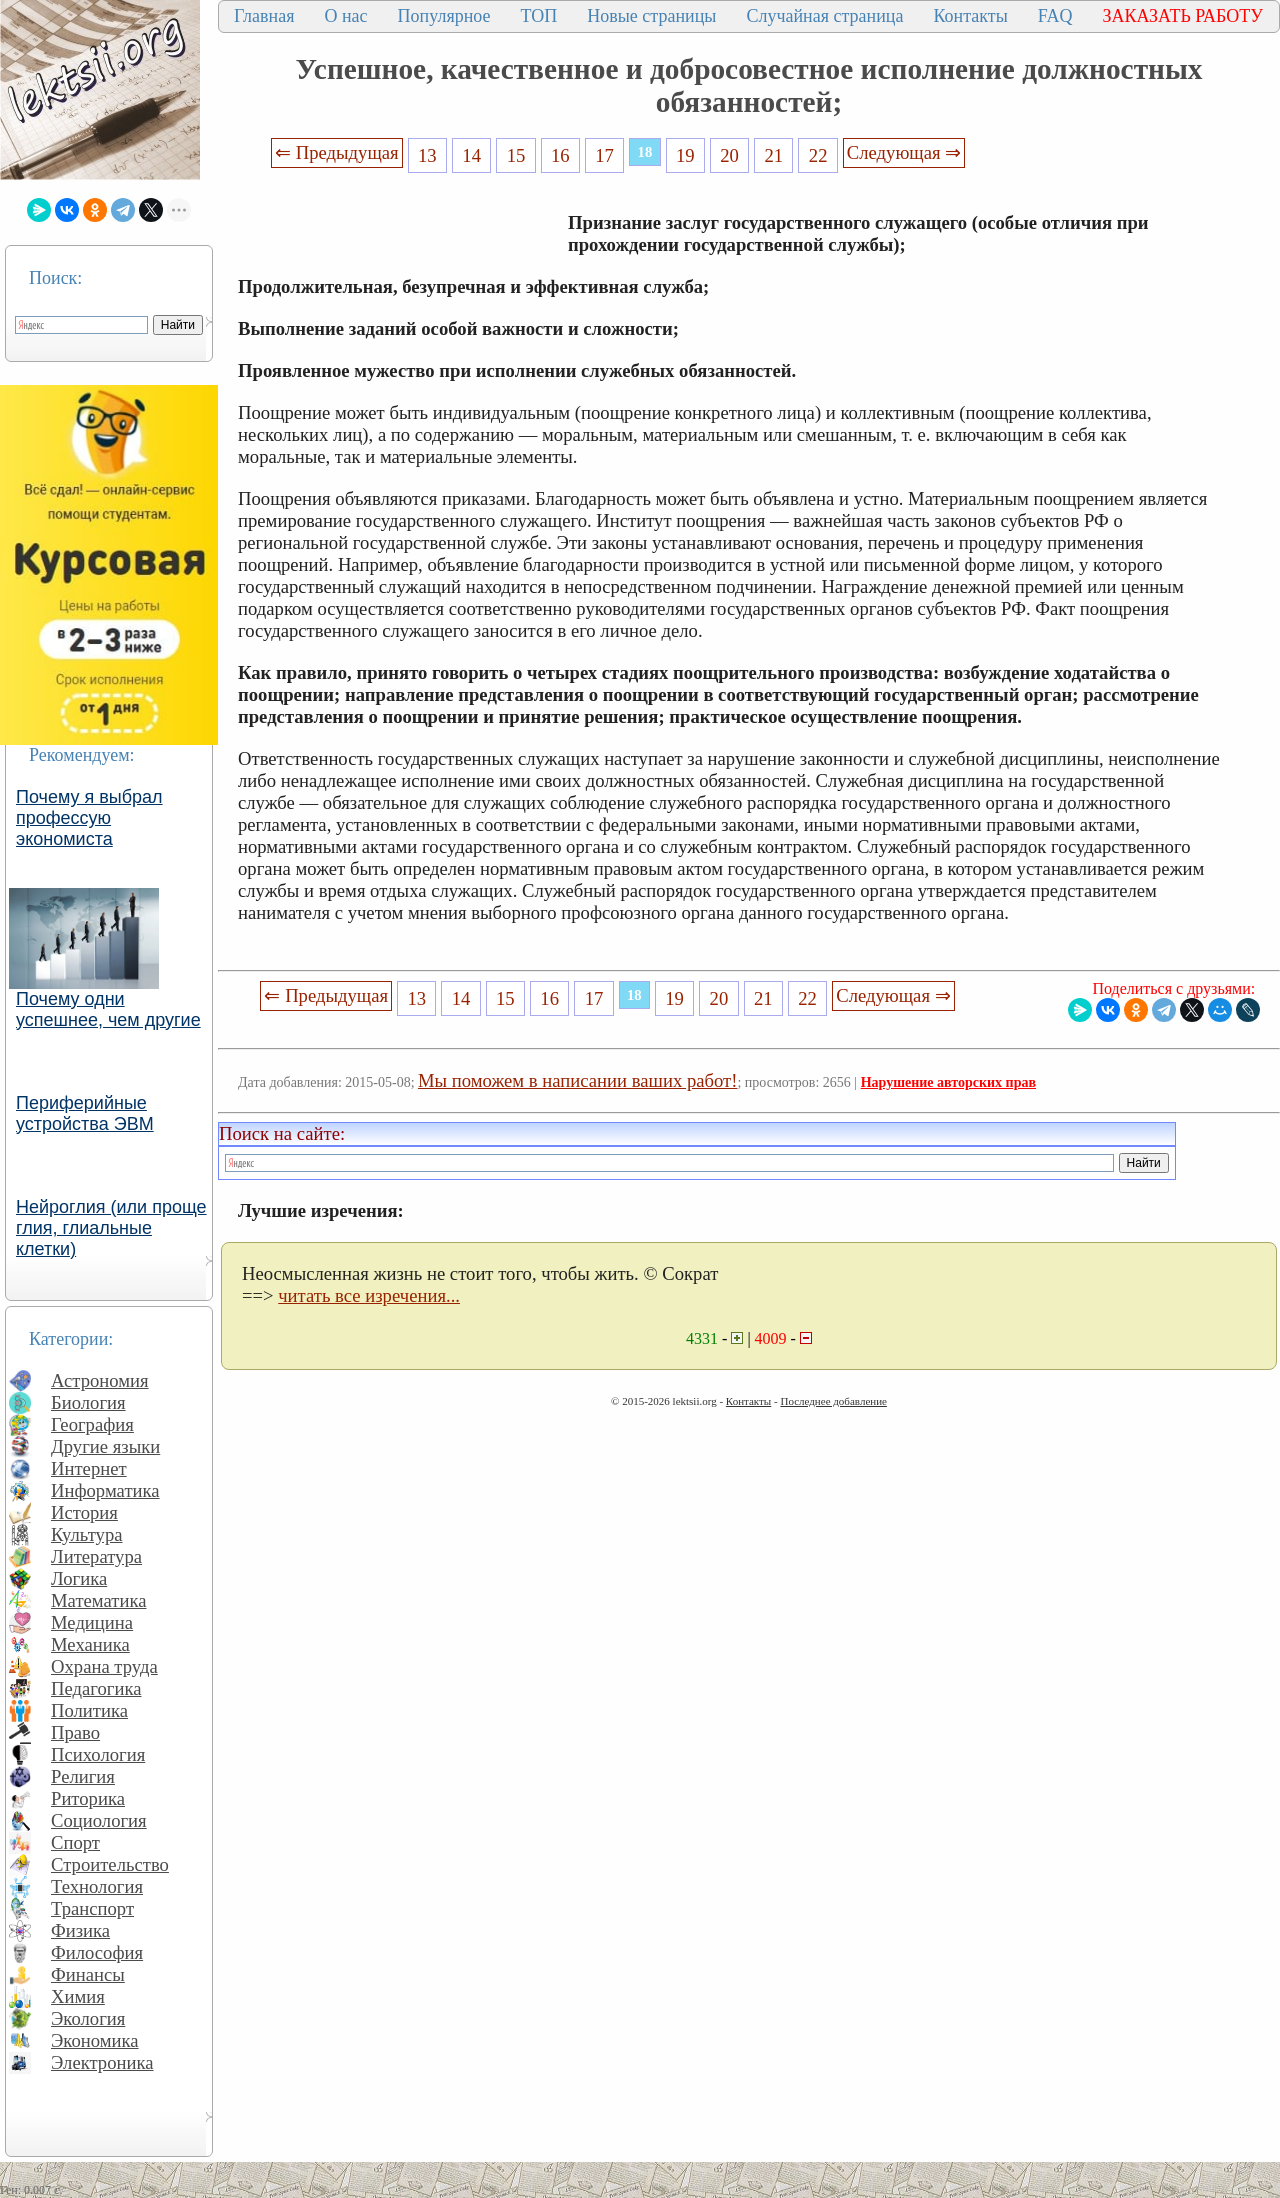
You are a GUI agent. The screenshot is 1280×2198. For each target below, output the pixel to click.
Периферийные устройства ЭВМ (85, 1113)
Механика (90, 1644)
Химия (78, 1996)
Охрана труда (104, 1666)
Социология (99, 1820)
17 (604, 155)
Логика (79, 1578)
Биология (88, 1402)
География (92, 1424)
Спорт (75, 1842)
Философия (97, 1952)
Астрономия (100, 1380)
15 (516, 155)
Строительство (110, 1864)
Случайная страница (824, 16)
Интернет (89, 1468)
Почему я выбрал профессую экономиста (89, 818)
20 (729, 155)
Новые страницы (651, 16)
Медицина (92, 1622)
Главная (264, 16)
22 (818, 155)
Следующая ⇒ (904, 152)
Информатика (105, 1490)
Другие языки (105, 1446)
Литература (96, 1556)
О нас (345, 16)
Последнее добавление (833, 1401)
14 (471, 155)
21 (774, 155)
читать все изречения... (369, 1295)
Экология (88, 2018)
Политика (89, 1710)
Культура (87, 1534)
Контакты (970, 16)
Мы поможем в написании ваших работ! (577, 1080)
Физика (80, 1930)
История (84, 1512)
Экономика (95, 2040)
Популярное (444, 16)
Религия (83, 1776)
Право (75, 1732)
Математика (99, 1600)
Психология (98, 1754)
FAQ (1055, 16)
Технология (97, 1886)
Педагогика (96, 1688)
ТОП (539, 16)
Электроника (102, 2062)
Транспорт (92, 1908)
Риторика (88, 1798)
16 (560, 155)
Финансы (88, 1974)
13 (427, 155)
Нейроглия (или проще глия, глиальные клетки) (111, 1228)
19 (685, 155)
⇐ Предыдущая (337, 152)
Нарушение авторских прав (948, 1082)
